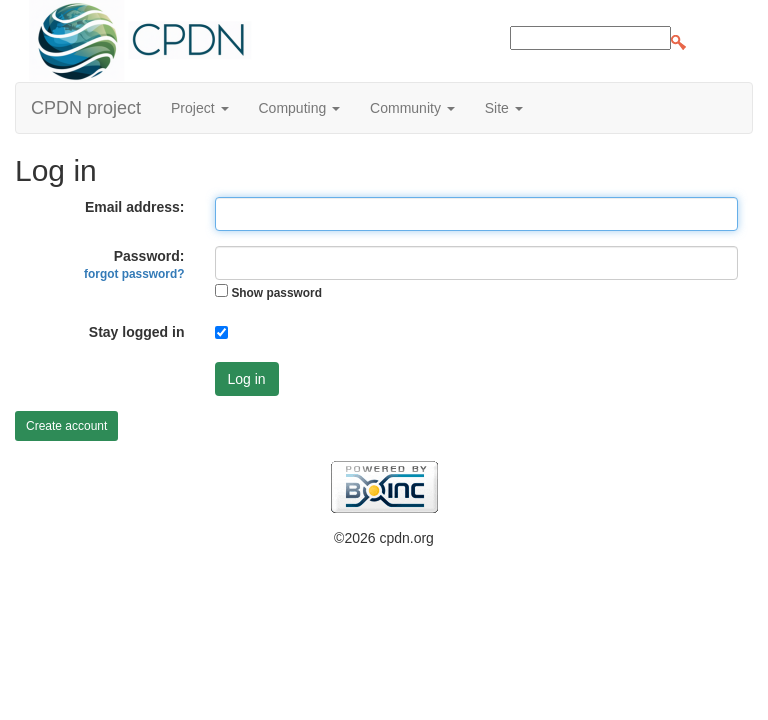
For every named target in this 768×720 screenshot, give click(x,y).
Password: (134, 264)
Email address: (135, 207)
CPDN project (86, 108)
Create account (66, 426)
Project (199, 108)
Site (504, 108)
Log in (247, 379)
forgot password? (134, 274)
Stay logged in (137, 332)
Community (412, 108)
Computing (300, 108)
